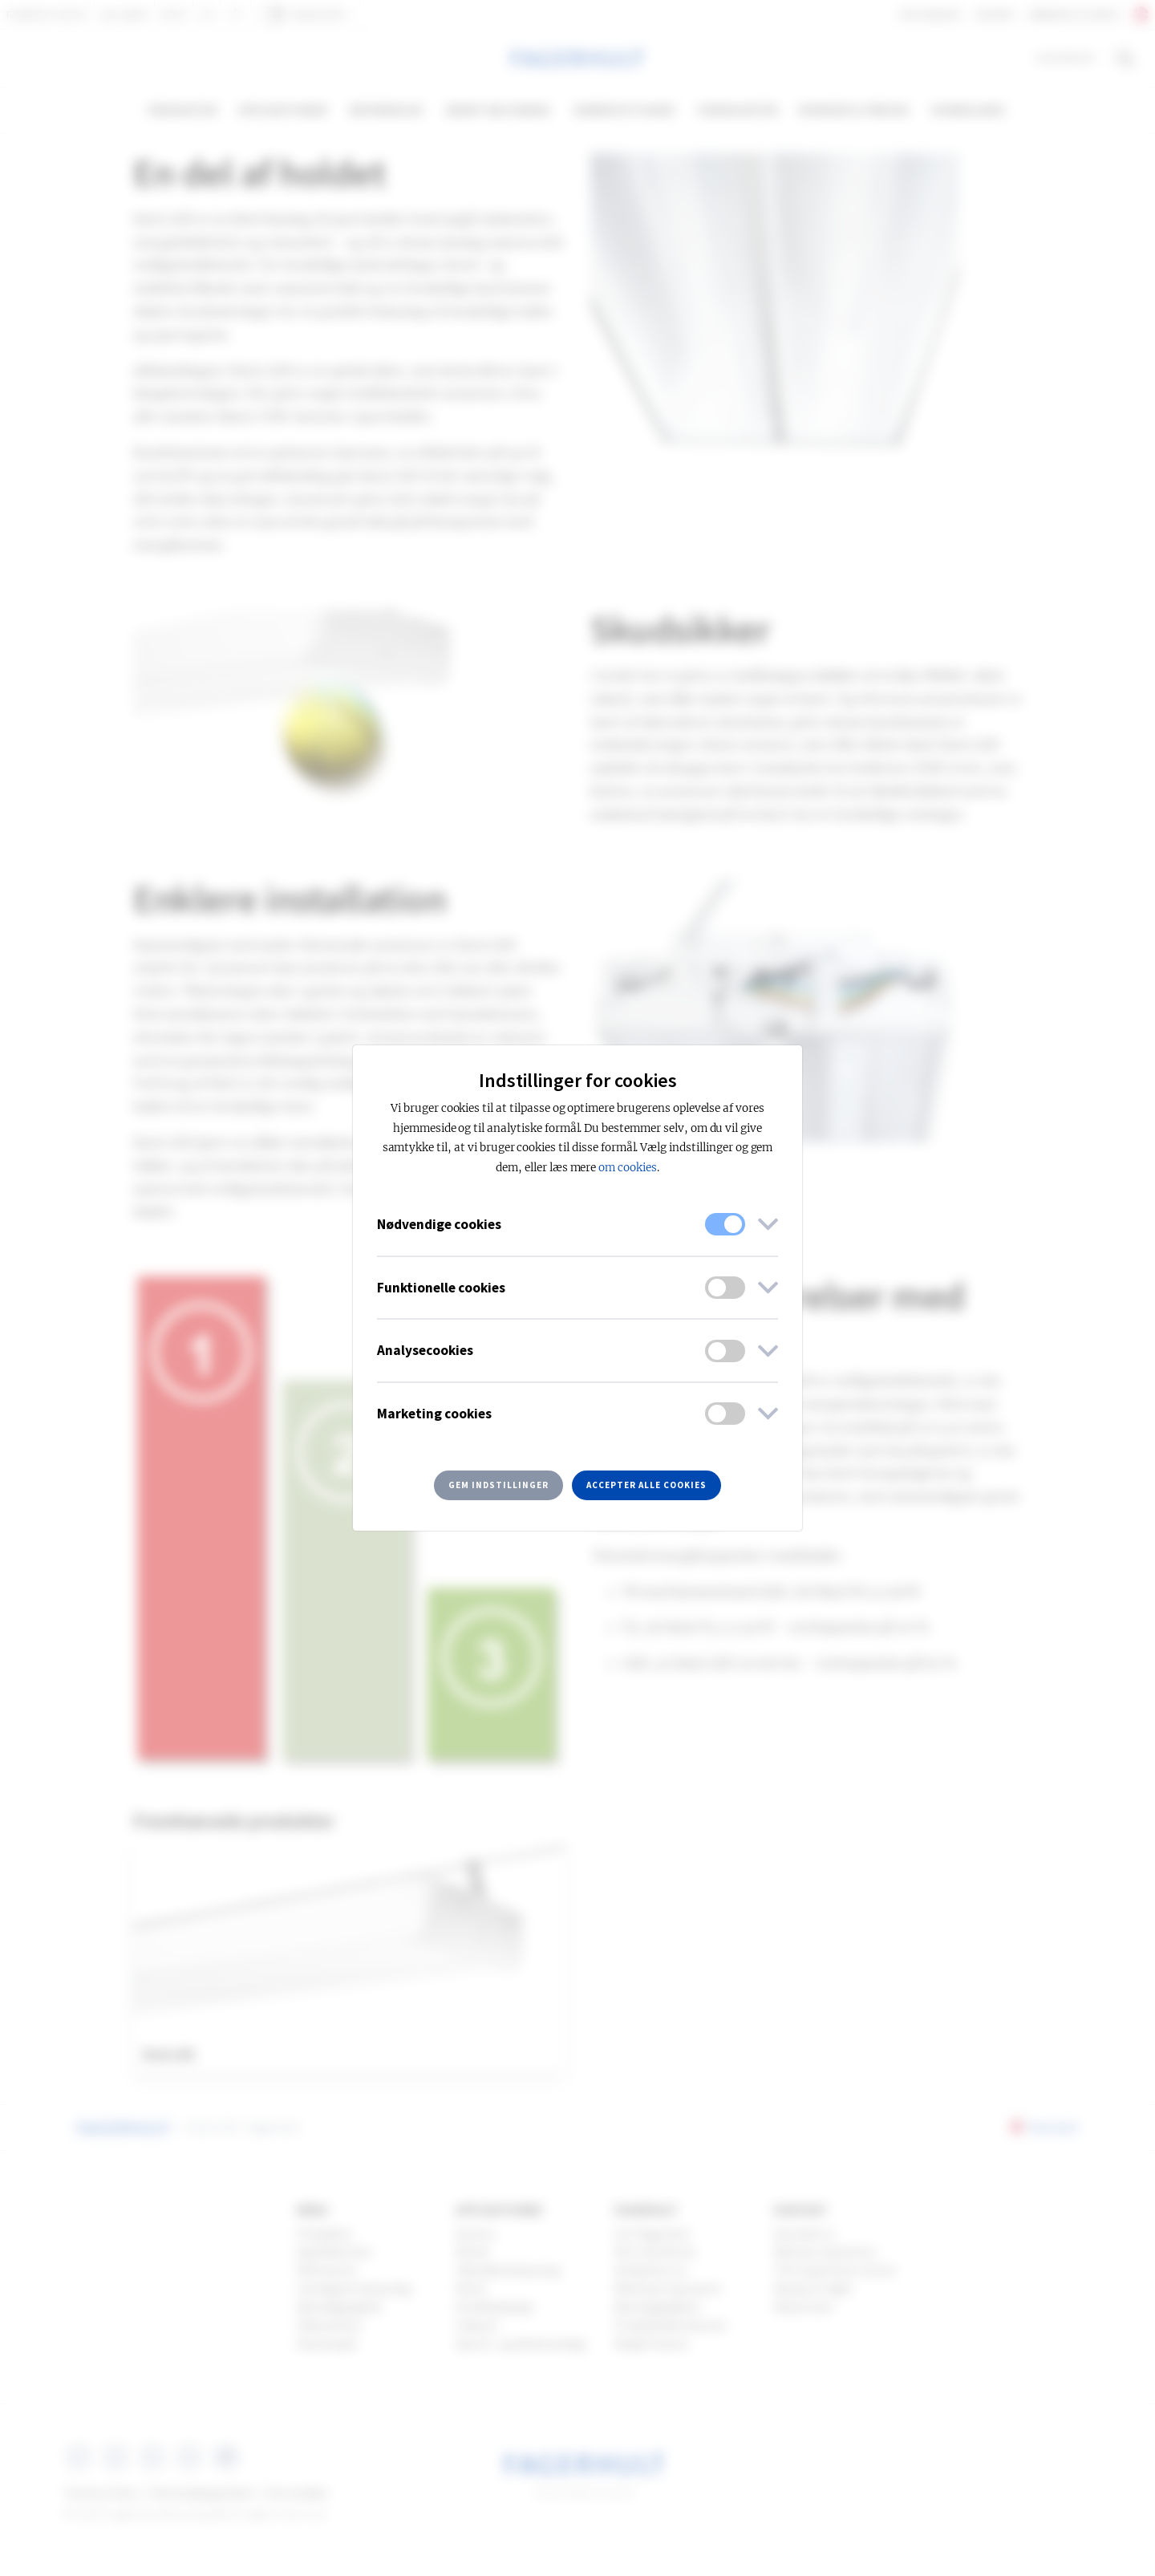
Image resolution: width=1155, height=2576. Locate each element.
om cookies (627, 1167)
